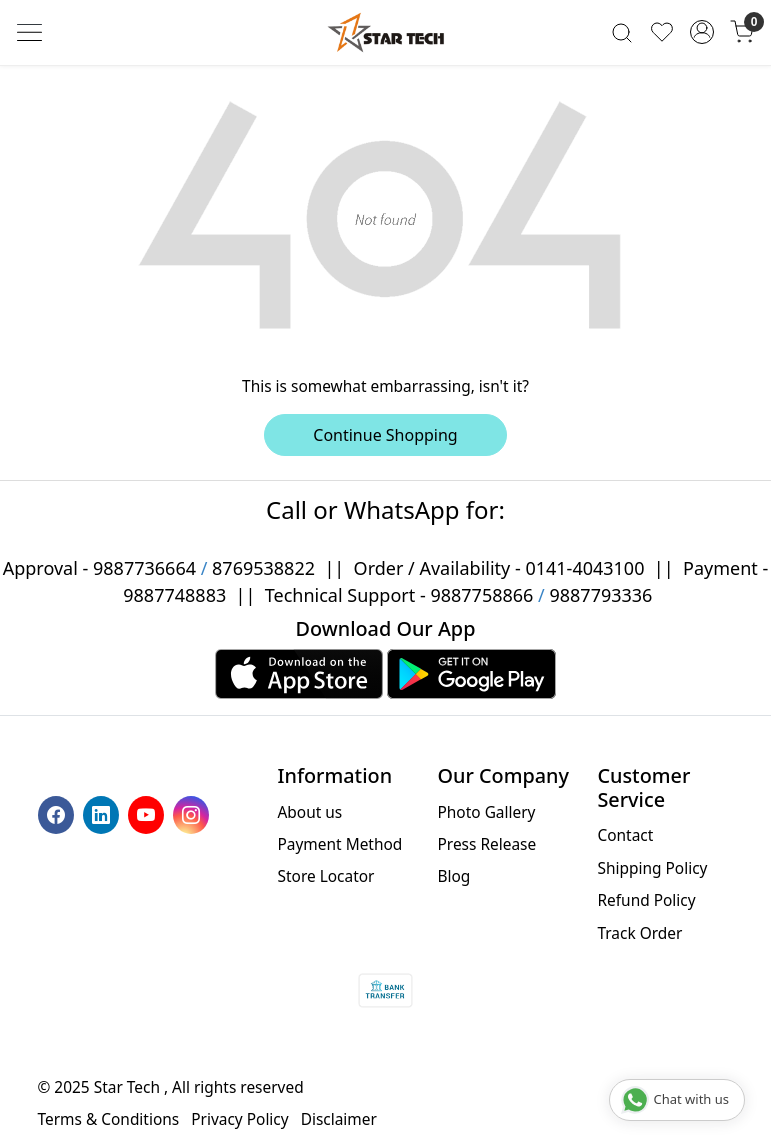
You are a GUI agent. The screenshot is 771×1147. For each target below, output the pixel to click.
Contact (625, 835)
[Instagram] (193, 813)
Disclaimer (339, 1119)
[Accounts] (702, 32)
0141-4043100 (584, 568)
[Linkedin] (103, 813)
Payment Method (340, 844)
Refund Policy (646, 900)
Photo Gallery (486, 812)
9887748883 (174, 595)
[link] (622, 32)
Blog (453, 876)
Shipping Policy (652, 868)
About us (310, 812)
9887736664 (144, 568)
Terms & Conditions (109, 1119)
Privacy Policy (239, 1119)
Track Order (639, 933)
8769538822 (263, 568)
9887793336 (600, 595)
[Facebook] (58, 813)
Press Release (486, 844)
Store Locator (326, 876)
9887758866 (481, 595)
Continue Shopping (385, 435)
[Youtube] (148, 813)
